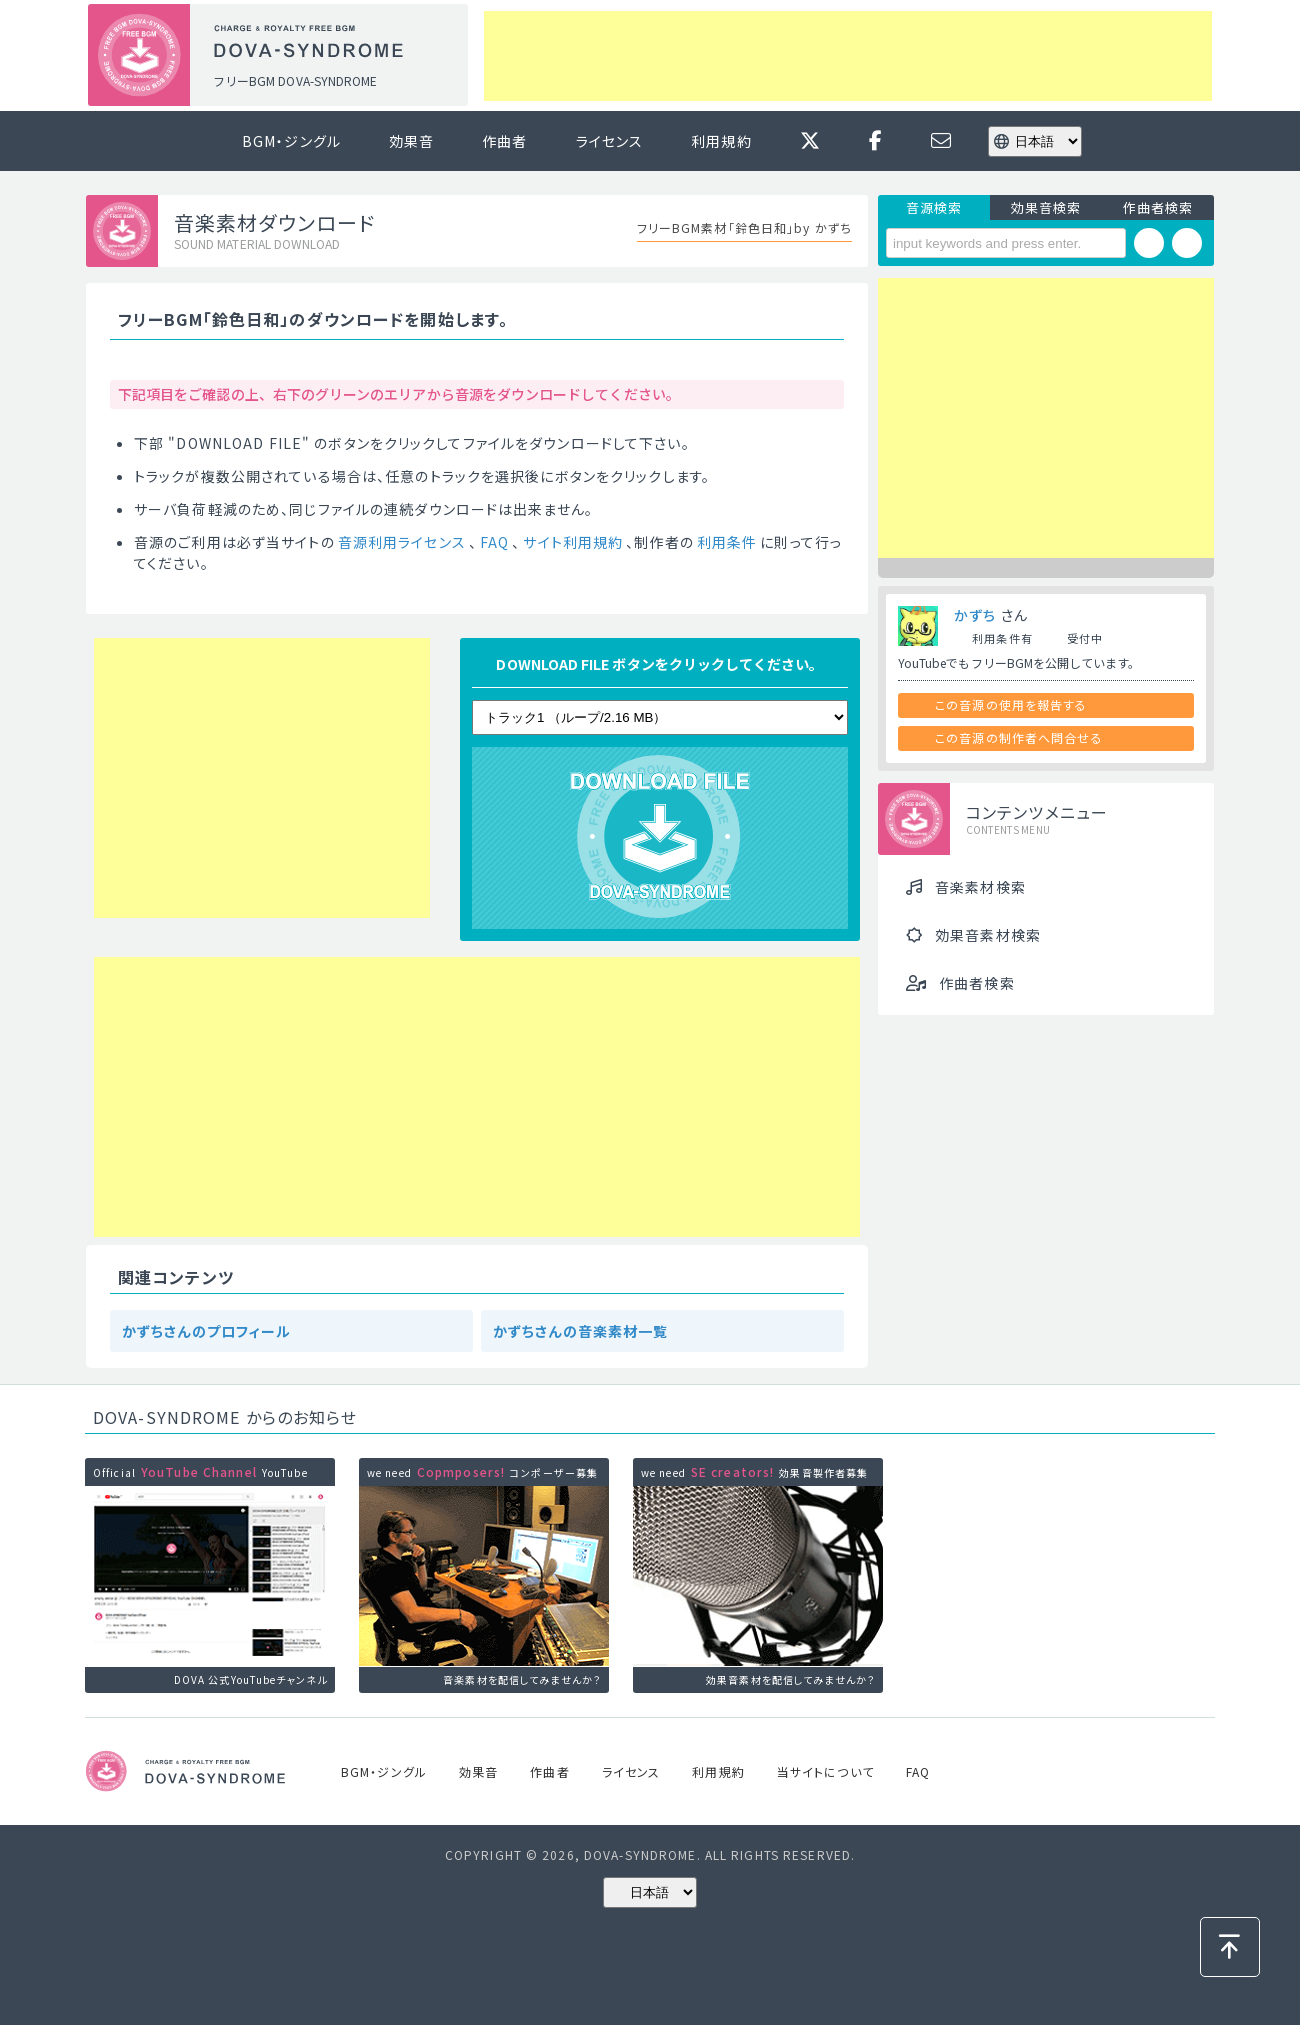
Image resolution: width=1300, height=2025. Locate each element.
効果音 (411, 141)
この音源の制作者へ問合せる (1019, 737)
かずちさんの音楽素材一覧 (580, 1331)
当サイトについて (825, 1771)
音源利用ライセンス (402, 542)
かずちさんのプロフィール (206, 1331)
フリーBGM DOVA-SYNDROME (295, 80)
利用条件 (727, 542)
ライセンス (610, 141)
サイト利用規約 (573, 542)
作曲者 (504, 141)
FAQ (494, 542)
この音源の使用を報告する (1011, 704)
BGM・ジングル (291, 141)
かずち (975, 615)
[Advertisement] (848, 56)
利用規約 (721, 141)
